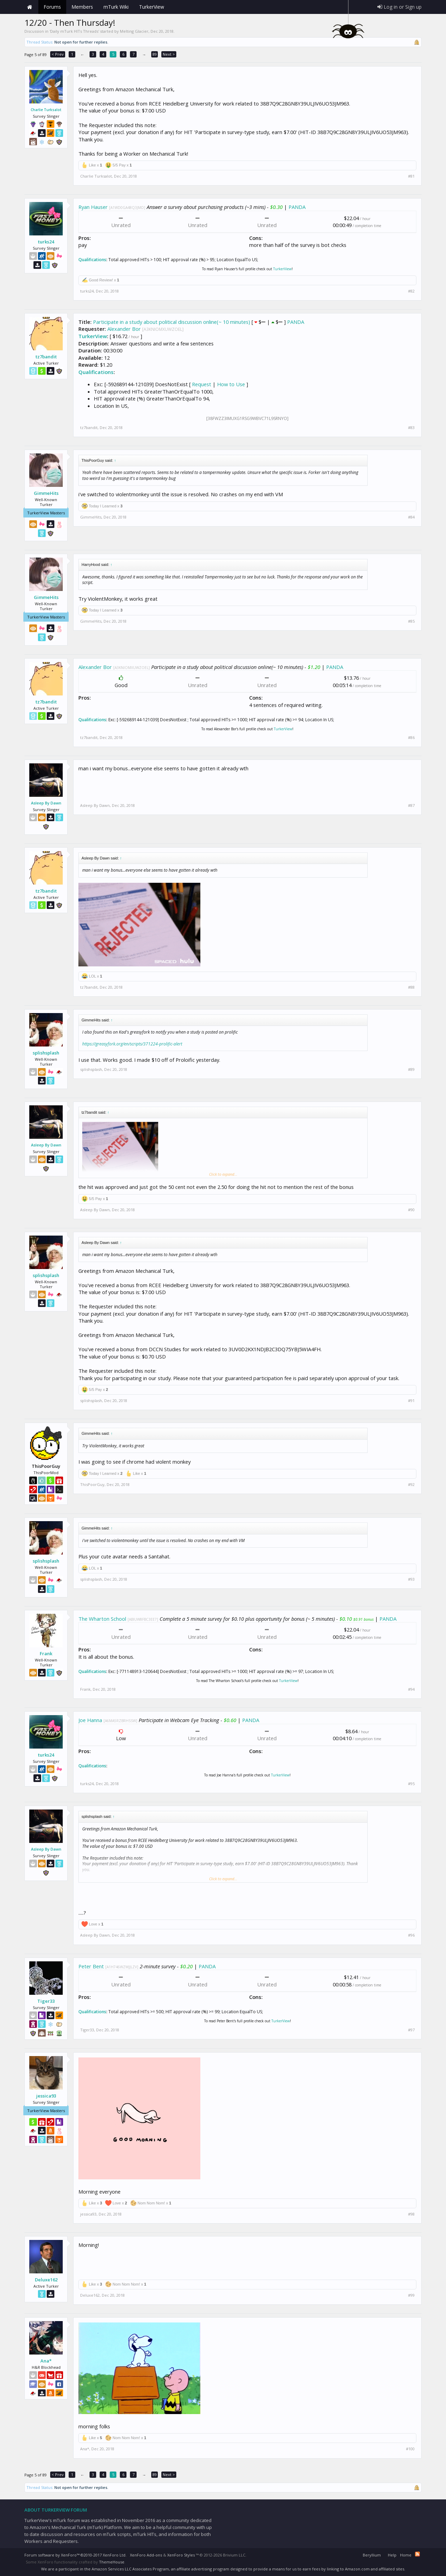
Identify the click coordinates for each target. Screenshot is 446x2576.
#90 (411, 1209)
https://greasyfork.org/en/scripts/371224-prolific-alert (132, 1044)
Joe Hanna (90, 1720)
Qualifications (92, 260)
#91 (411, 1400)
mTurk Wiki (116, 6)
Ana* (46, 2361)
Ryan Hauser (93, 206)
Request (201, 384)
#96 (411, 1935)
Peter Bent (91, 1966)
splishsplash (46, 1053)
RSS (417, 2554)
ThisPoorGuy (92, 1484)
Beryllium (372, 2555)
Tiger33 (46, 2001)
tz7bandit (46, 356)
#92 (411, 1484)
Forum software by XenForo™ (75, 2555)
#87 (411, 805)
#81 (411, 176)
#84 (411, 517)
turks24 (46, 241)
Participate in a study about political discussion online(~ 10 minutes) (171, 321)
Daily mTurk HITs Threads (74, 31)
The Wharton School (102, 1618)
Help (392, 2555)
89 (155, 54)
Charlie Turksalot (46, 109)
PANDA (297, 206)
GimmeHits (46, 493)
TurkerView (282, 268)
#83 (411, 427)
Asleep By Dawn (46, 803)
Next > (169, 54)
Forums (52, 6)
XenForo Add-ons (146, 2555)
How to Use (231, 384)
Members (82, 6)
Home (29, 7)
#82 (411, 291)
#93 (411, 1579)
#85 (411, 621)
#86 (411, 737)
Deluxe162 (46, 2279)
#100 (410, 2448)
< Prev (58, 54)
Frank (46, 1653)
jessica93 (46, 2096)
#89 (411, 1069)
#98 (411, 2214)
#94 (411, 1689)
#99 (411, 2295)
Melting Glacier (134, 31)
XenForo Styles (181, 2555)
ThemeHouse (111, 2562)
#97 (411, 2030)
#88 (411, 987)
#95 (411, 1783)
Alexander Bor (124, 328)
